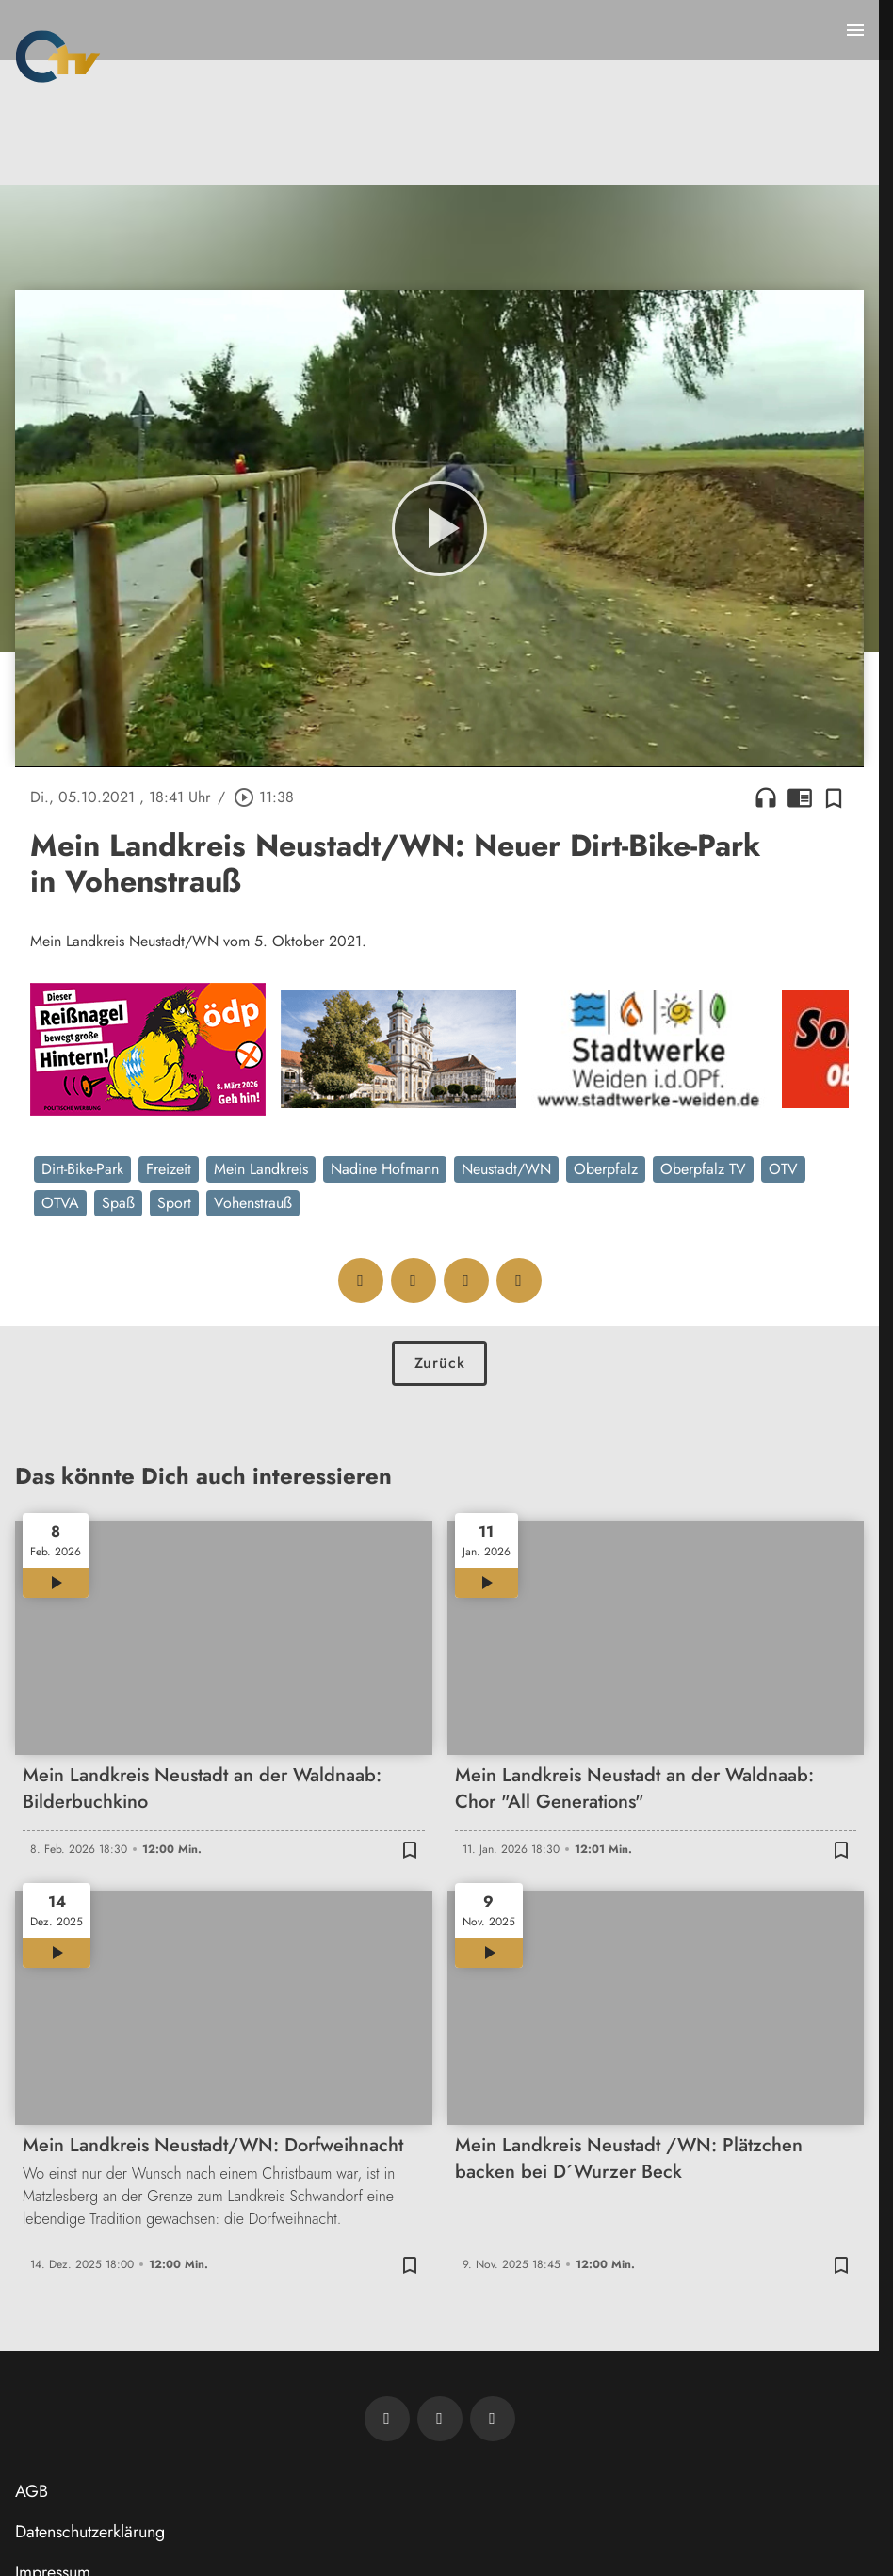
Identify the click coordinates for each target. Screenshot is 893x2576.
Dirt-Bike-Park (82, 1169)
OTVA (60, 1203)
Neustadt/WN (506, 1169)
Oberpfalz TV (703, 1169)
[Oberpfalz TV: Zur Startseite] (58, 56)
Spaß (118, 1203)
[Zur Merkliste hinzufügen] (834, 797)
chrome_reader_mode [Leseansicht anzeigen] (800, 797)
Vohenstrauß (253, 1203)
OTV (783, 1169)
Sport (174, 1203)
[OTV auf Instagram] (492, 2418)
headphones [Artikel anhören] (766, 797)
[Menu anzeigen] (855, 30)
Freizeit (168, 1169)
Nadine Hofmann (385, 1169)
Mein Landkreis (261, 1169)
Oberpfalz (606, 1169)
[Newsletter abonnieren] (387, 2418)
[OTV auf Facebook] (440, 2418)
